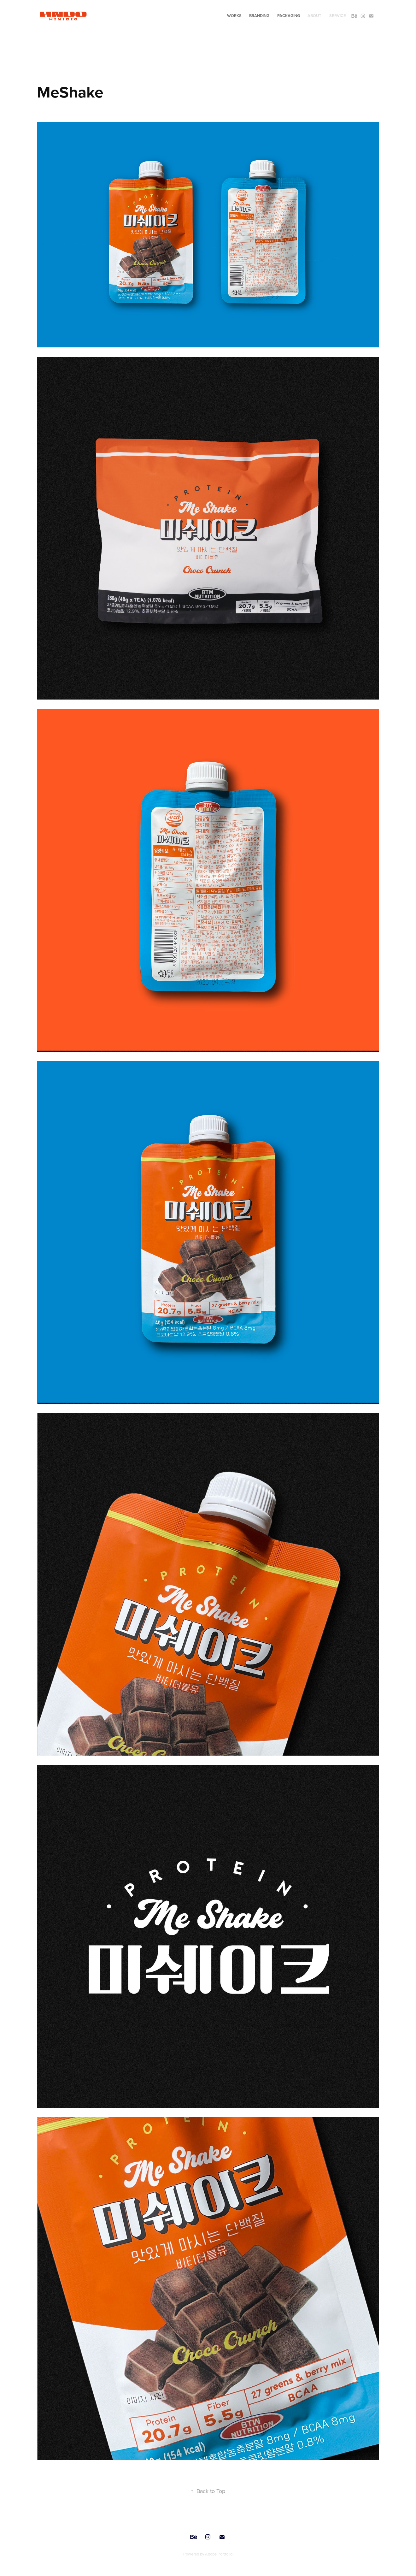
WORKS (234, 16)
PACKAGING (288, 16)
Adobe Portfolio (218, 2554)
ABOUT (314, 16)
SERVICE (337, 16)
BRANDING (259, 16)
